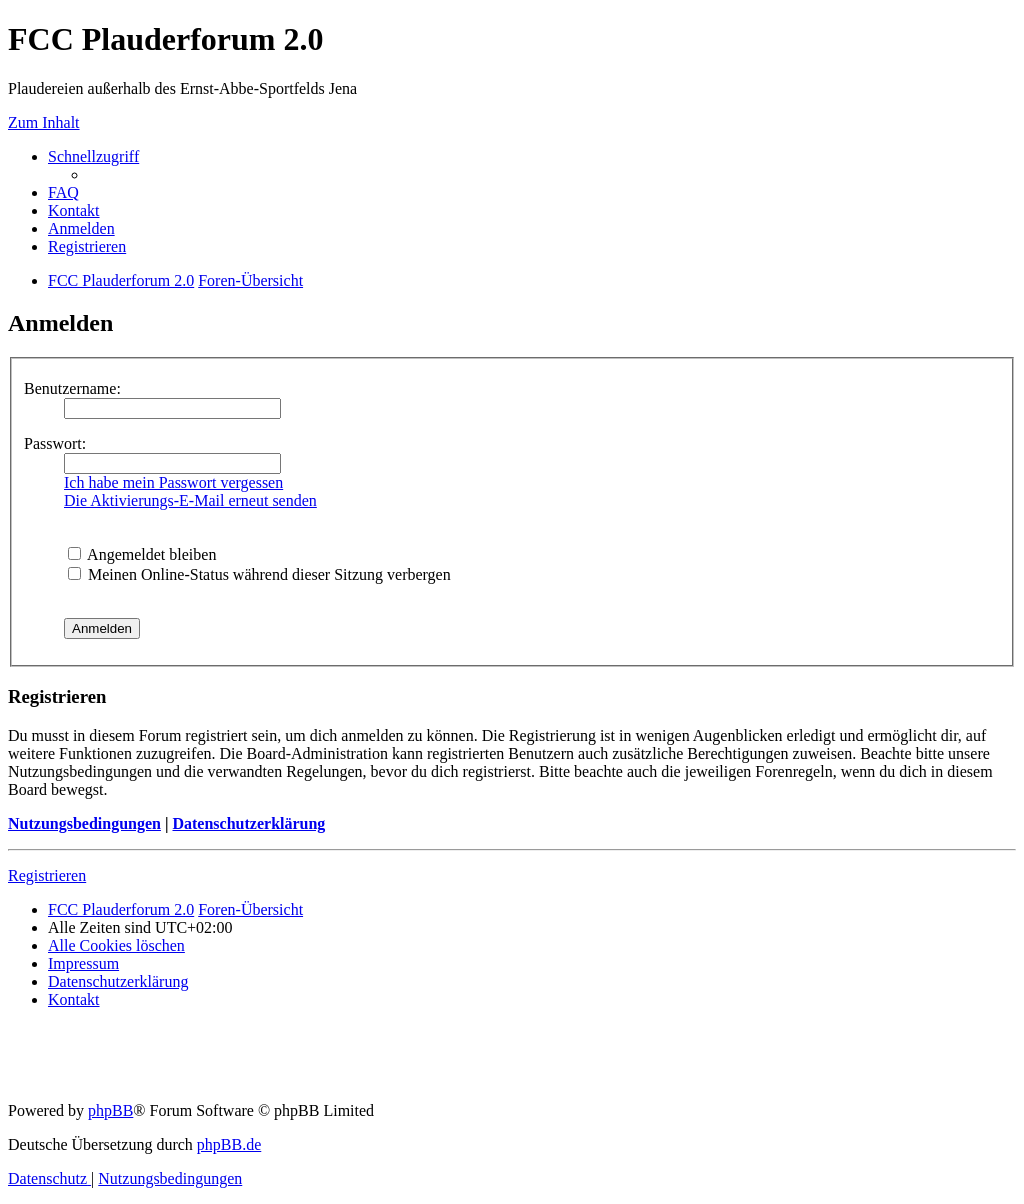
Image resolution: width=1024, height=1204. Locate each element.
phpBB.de (229, 1144)
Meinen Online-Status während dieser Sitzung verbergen (259, 574)
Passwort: (55, 443)
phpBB (110, 1110)
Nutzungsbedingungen (84, 823)
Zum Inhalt (44, 122)
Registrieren (47, 875)
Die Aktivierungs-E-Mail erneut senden (190, 500)
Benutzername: (72, 388)
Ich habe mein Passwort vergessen (173, 482)
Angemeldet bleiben (142, 554)
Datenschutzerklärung (248, 823)
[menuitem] (63, 192)
